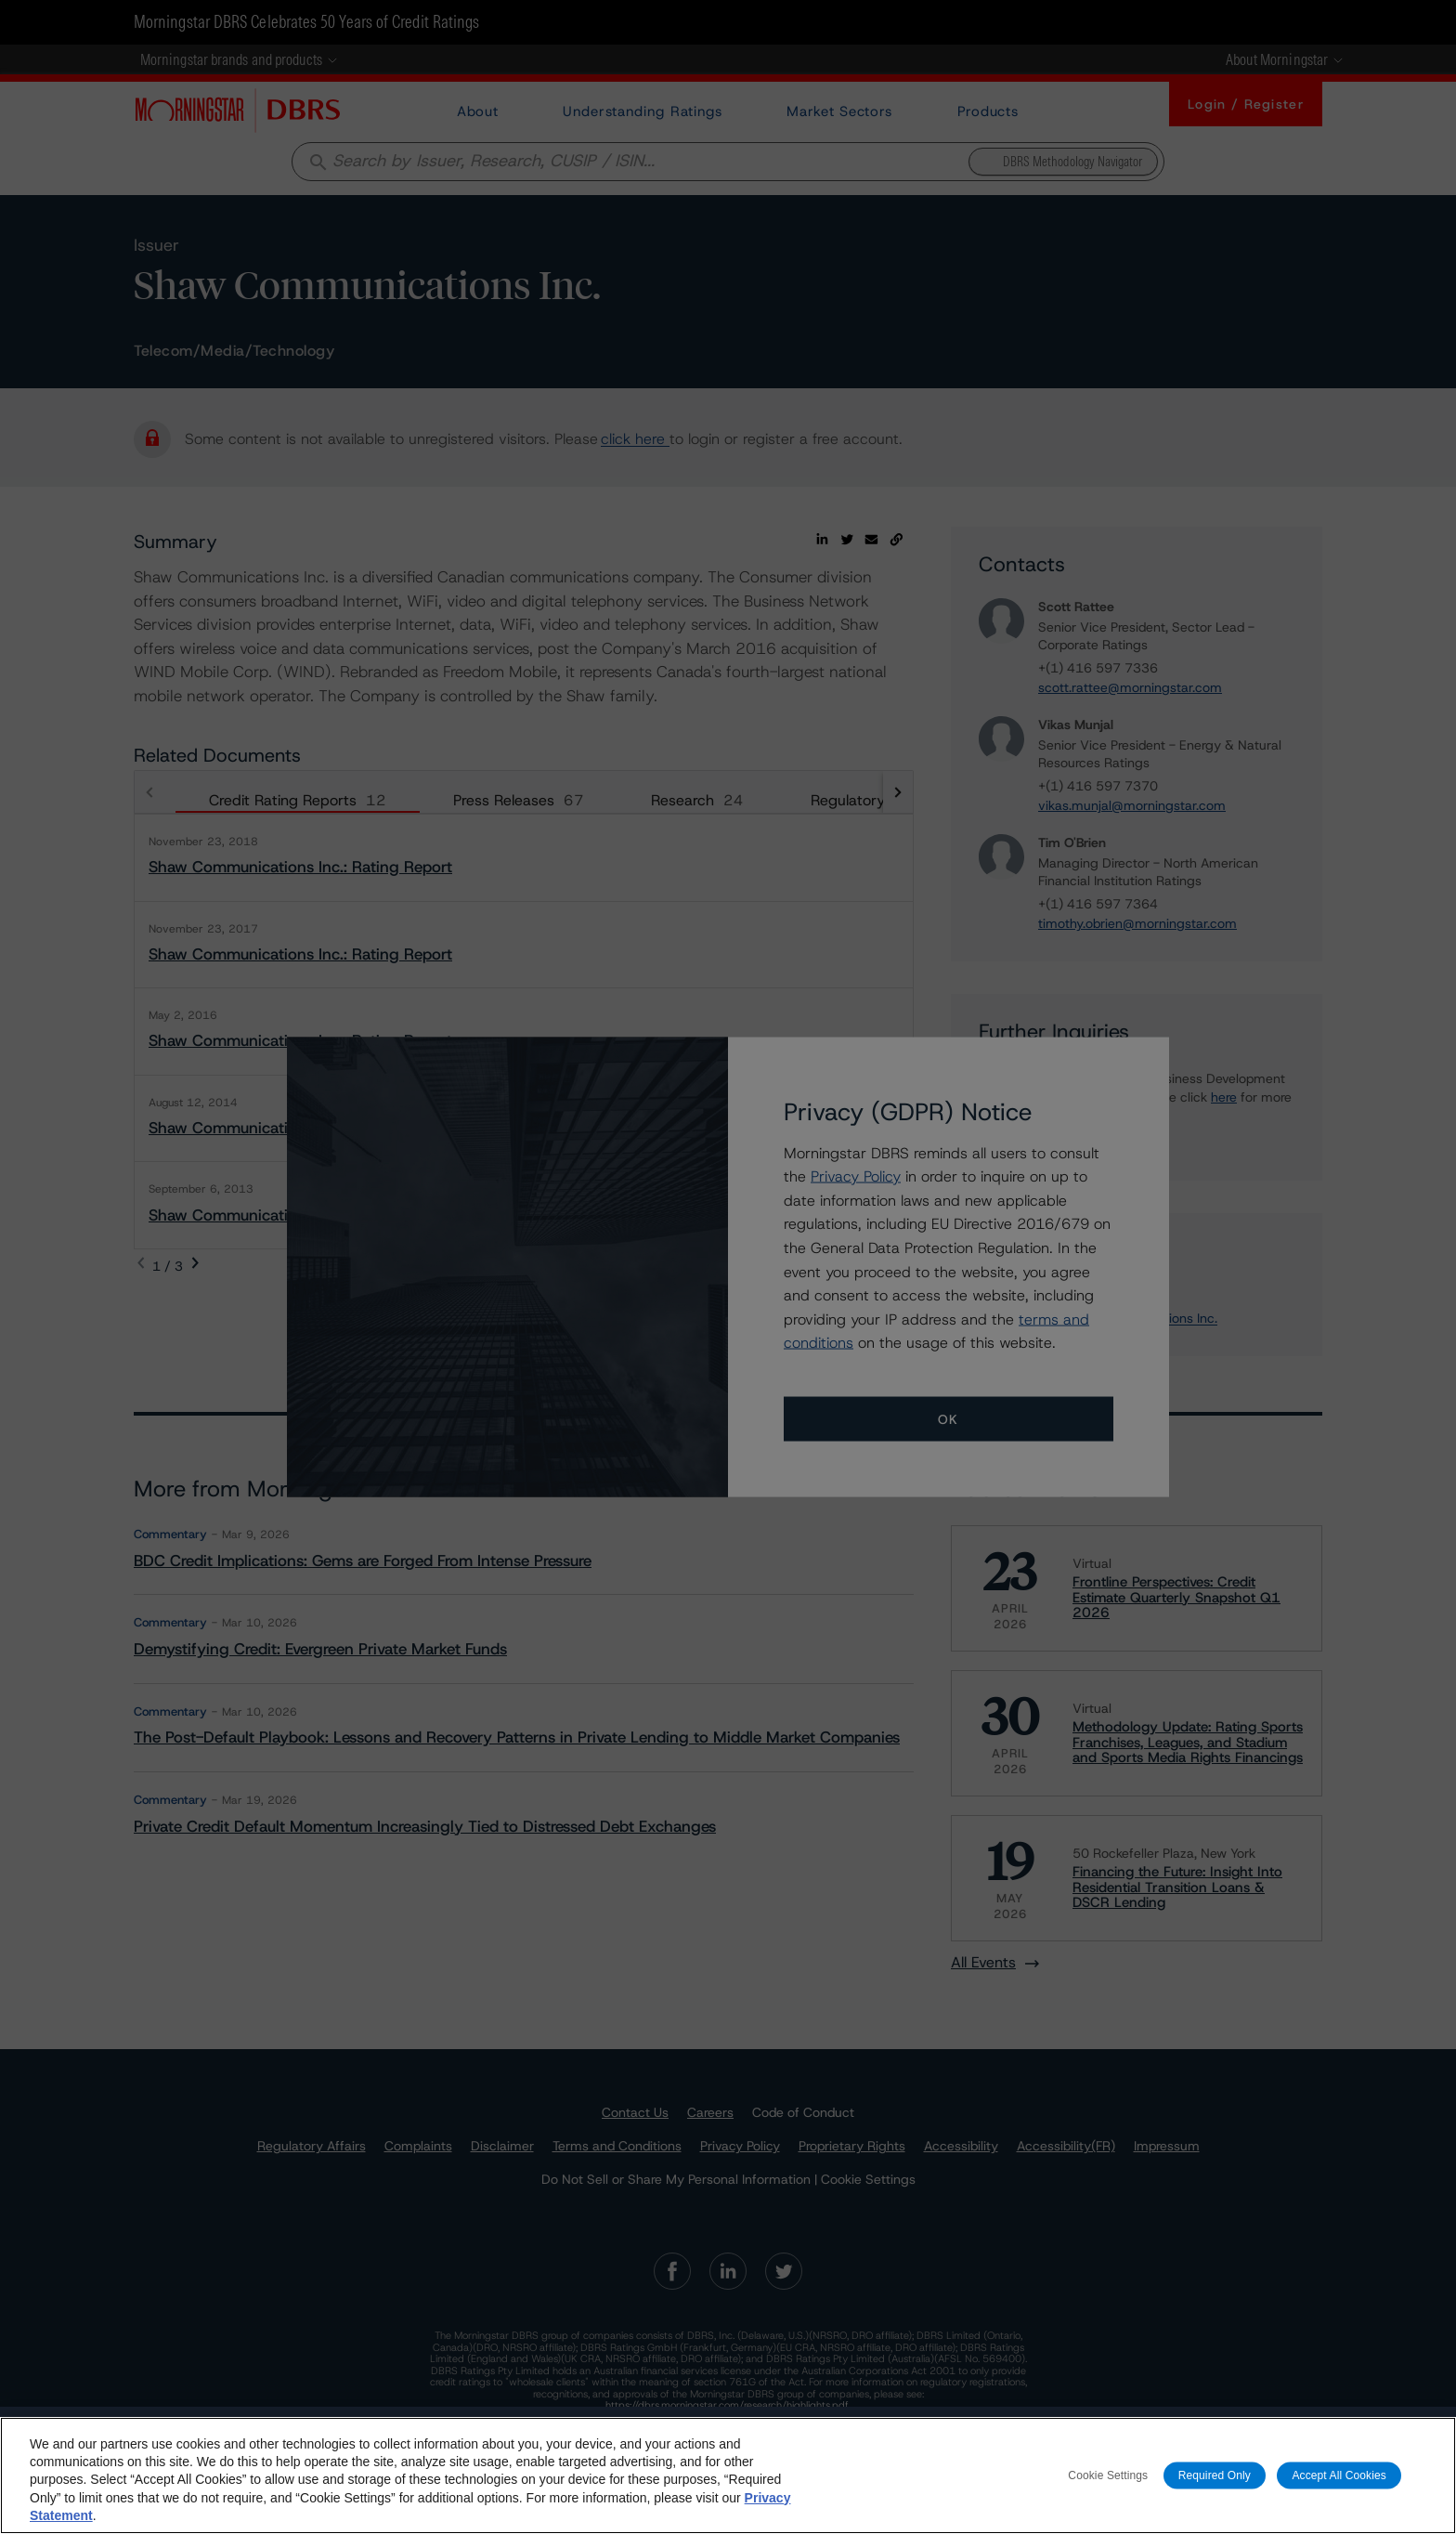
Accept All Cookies (1339, 2474)
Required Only (1214, 2474)
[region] (728, 2475)
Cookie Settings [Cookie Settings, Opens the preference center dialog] (1108, 2474)
